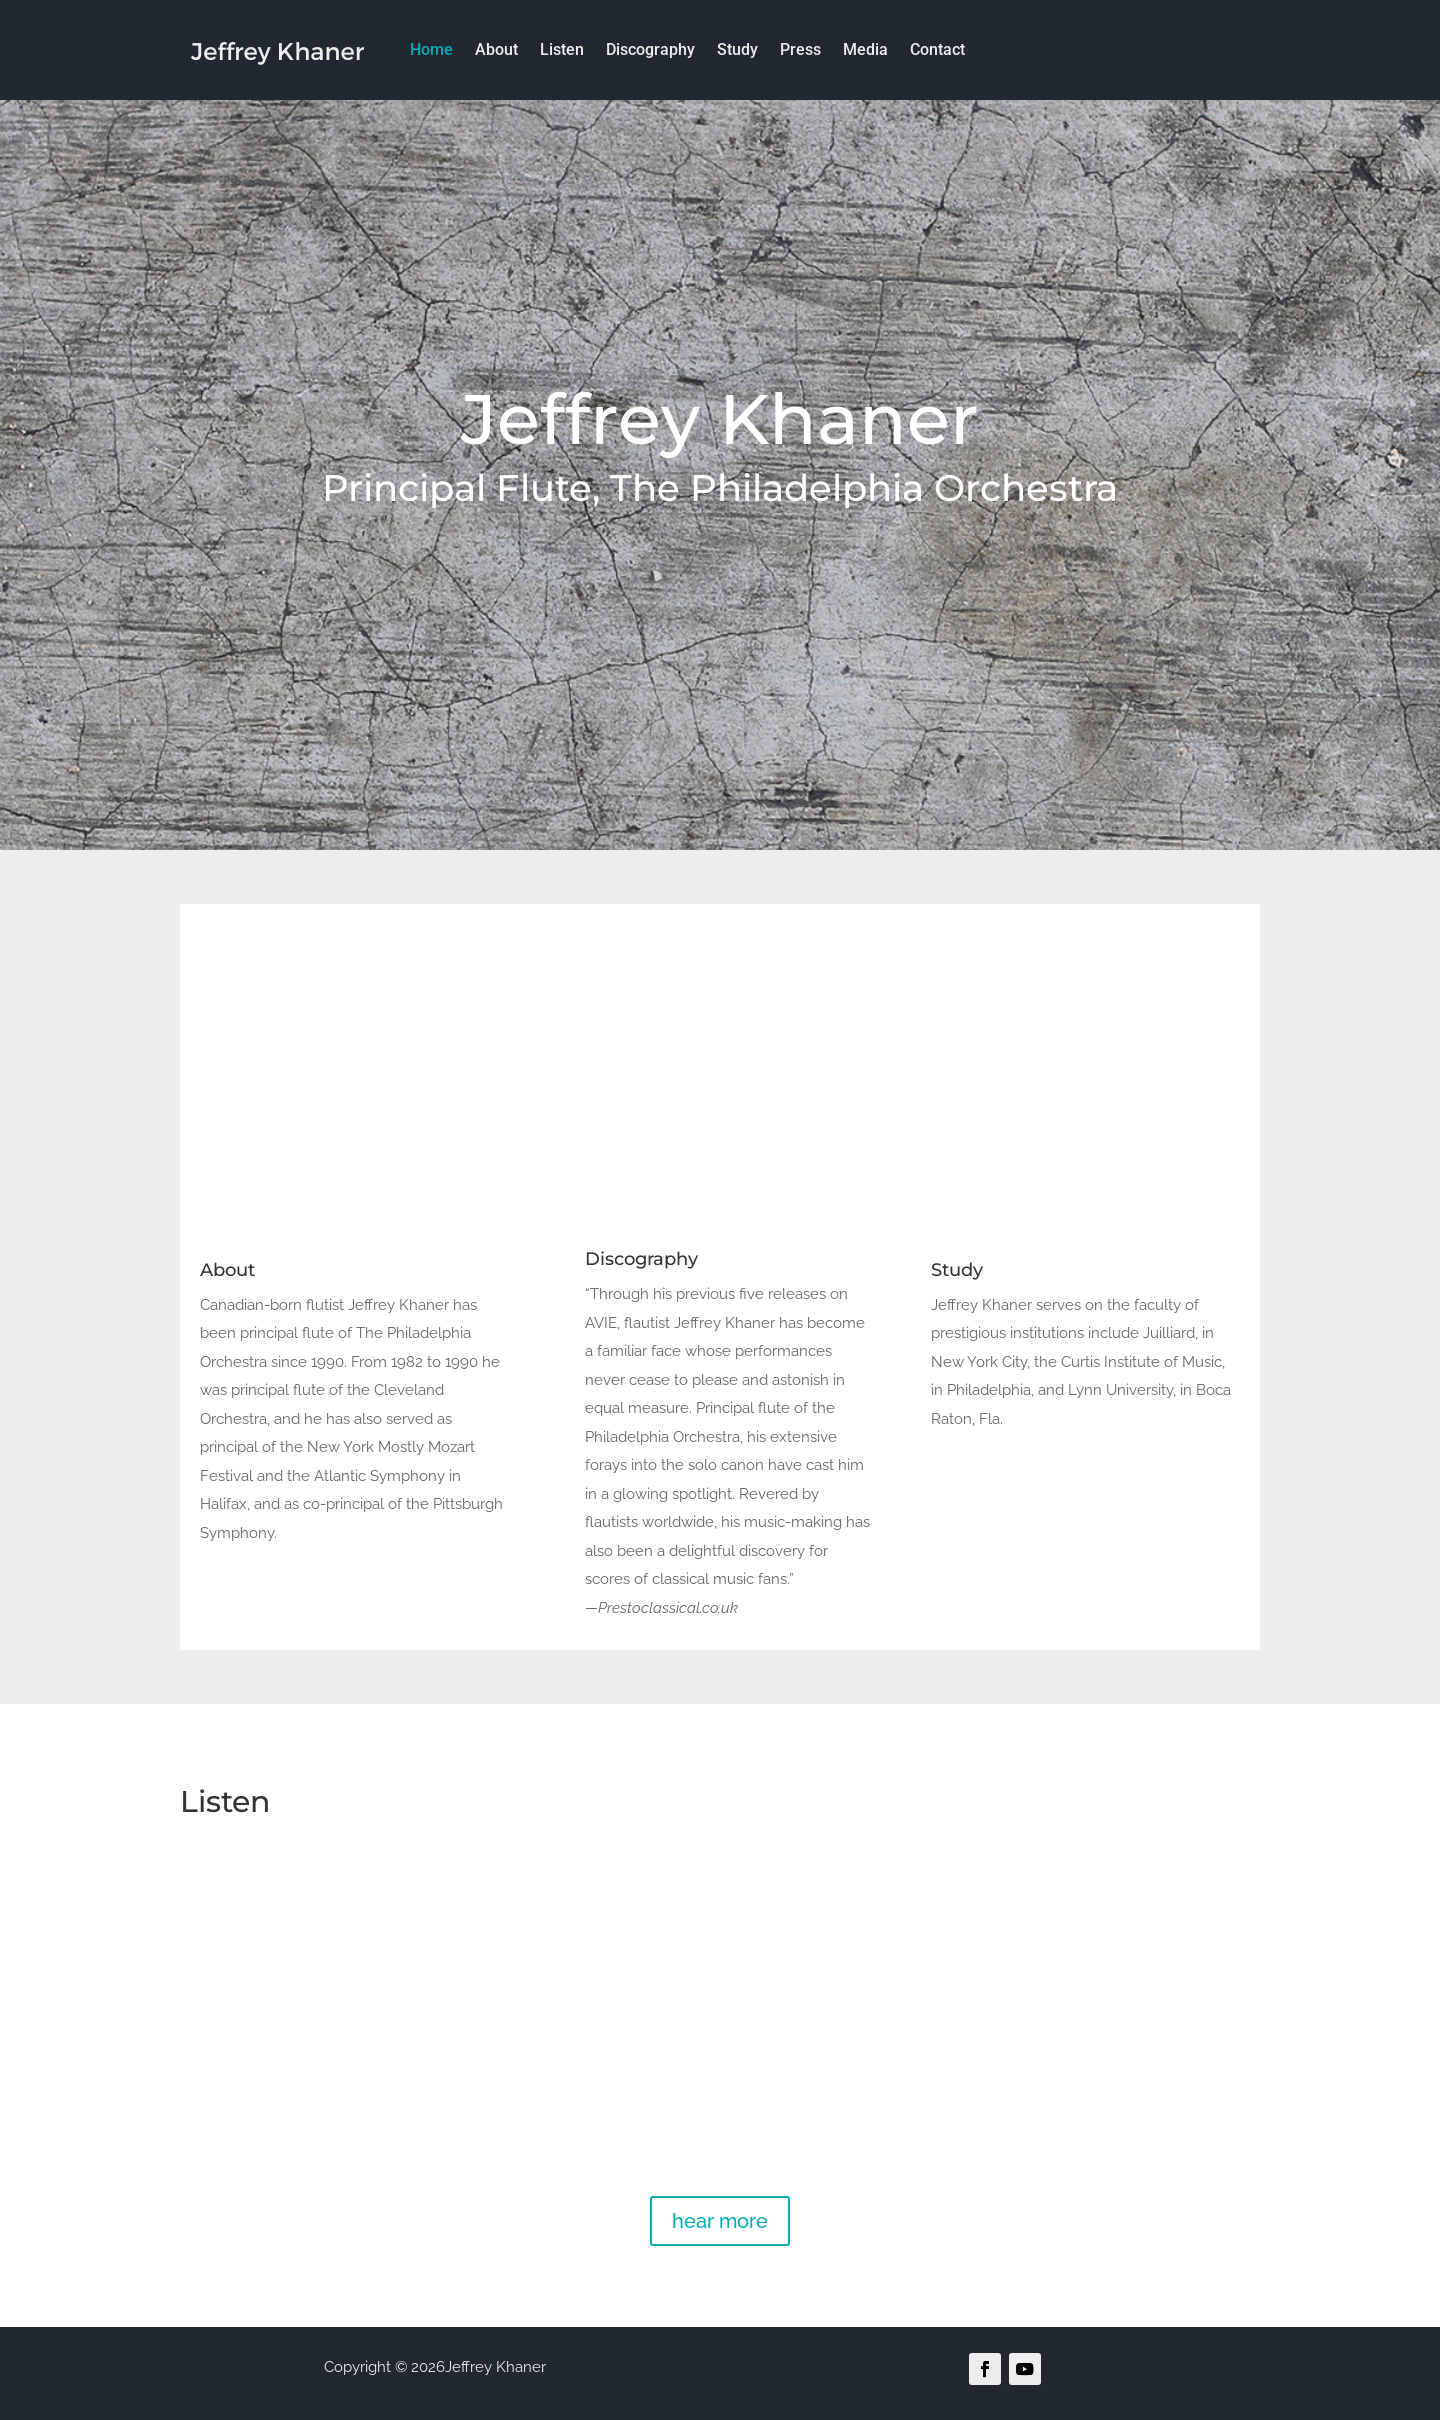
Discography (642, 1259)
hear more (720, 2220)
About (227, 1270)
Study (957, 1270)
